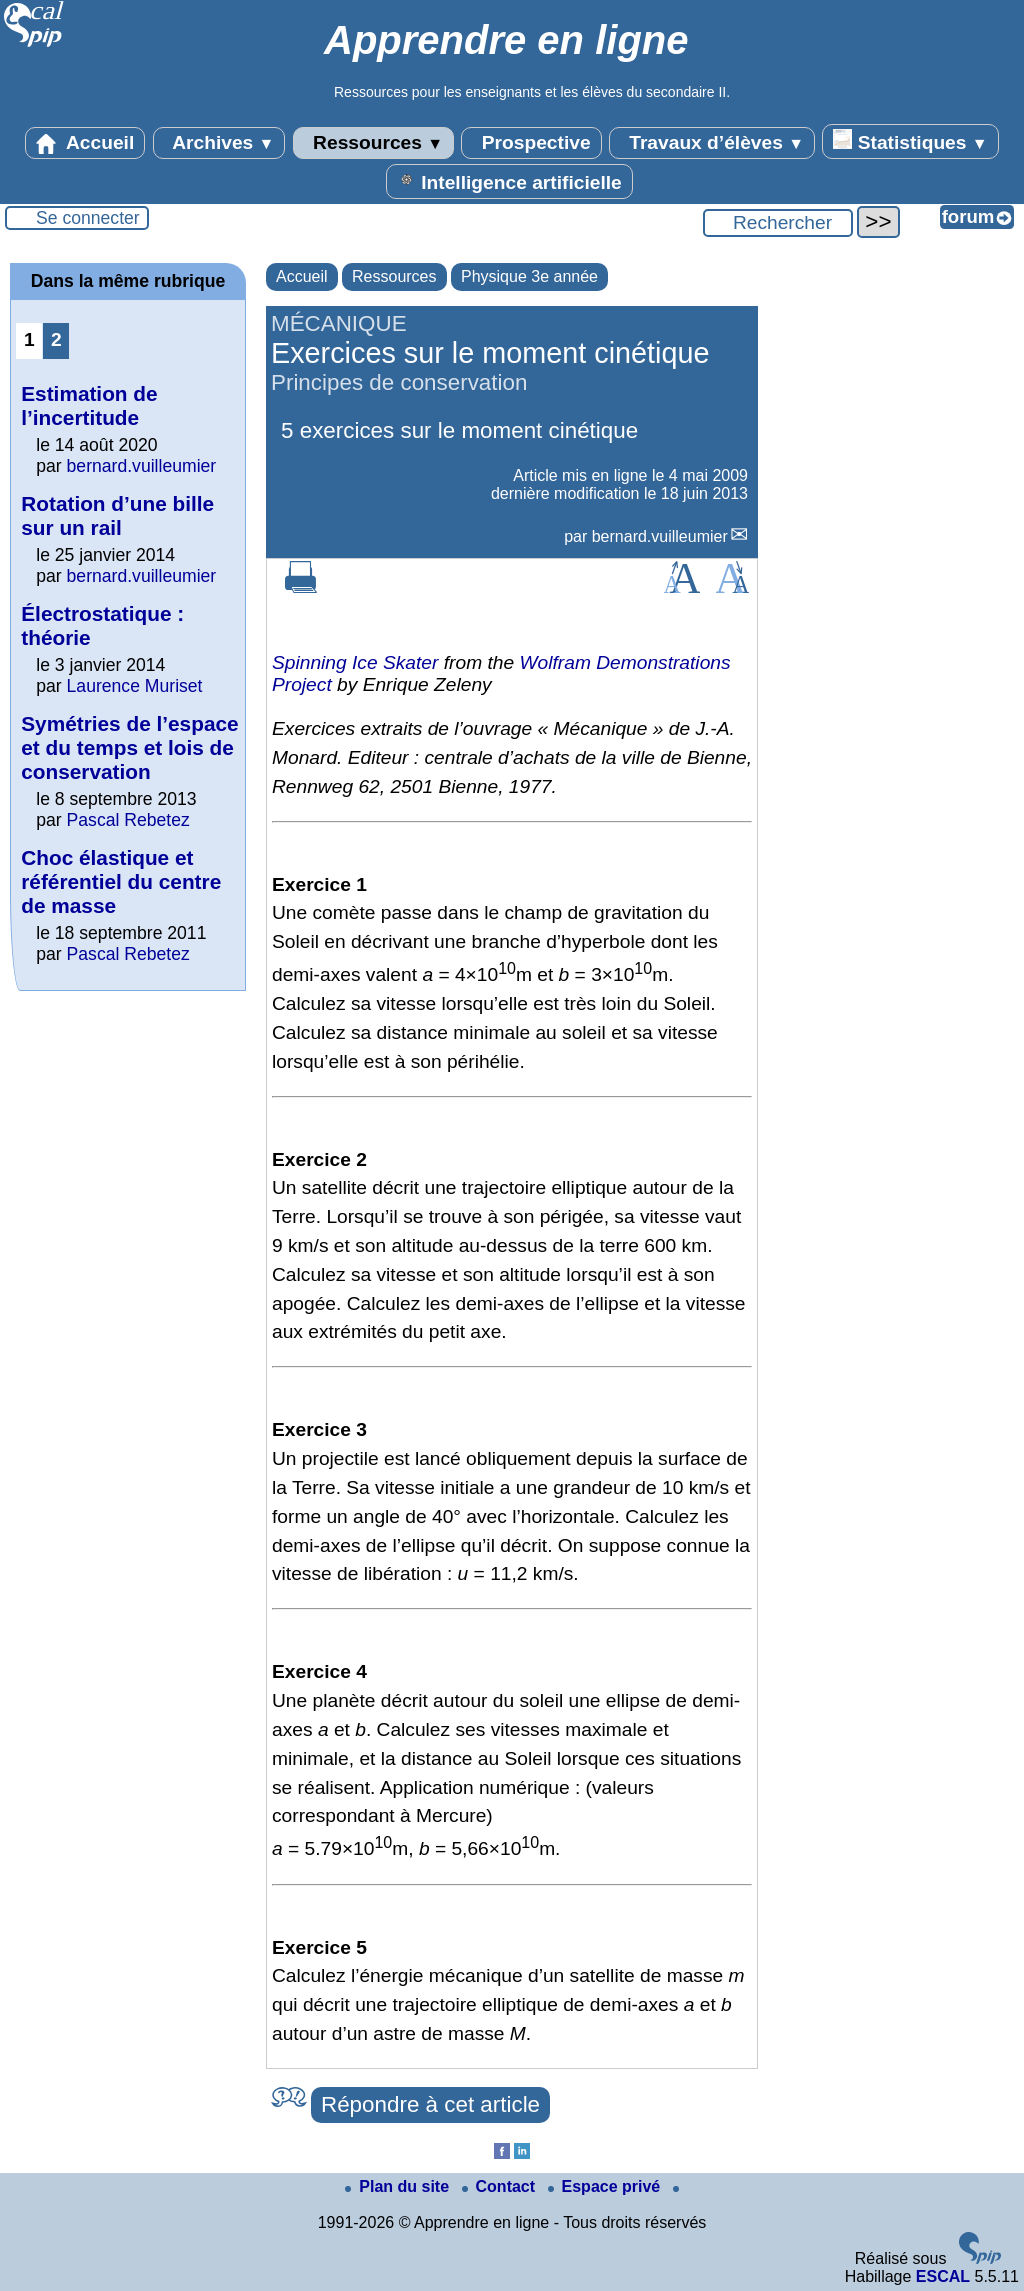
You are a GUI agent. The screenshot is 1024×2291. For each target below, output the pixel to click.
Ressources (373, 143)
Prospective (531, 143)
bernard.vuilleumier (660, 536)
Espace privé (606, 2186)
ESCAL (943, 2276)
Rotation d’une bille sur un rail (117, 515)
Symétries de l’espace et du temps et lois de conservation (129, 747)
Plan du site (399, 2186)
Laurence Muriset (135, 686)
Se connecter (88, 218)
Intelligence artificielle (509, 181)
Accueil (85, 143)
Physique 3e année (529, 276)
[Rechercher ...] (778, 223)
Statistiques (910, 141)
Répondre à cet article (430, 2104)
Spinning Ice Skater (355, 662)
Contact (501, 2186)
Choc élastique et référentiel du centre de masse (121, 881)
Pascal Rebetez (128, 820)
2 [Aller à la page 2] (56, 339)
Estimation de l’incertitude (89, 405)
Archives (219, 143)
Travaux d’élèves (712, 143)
